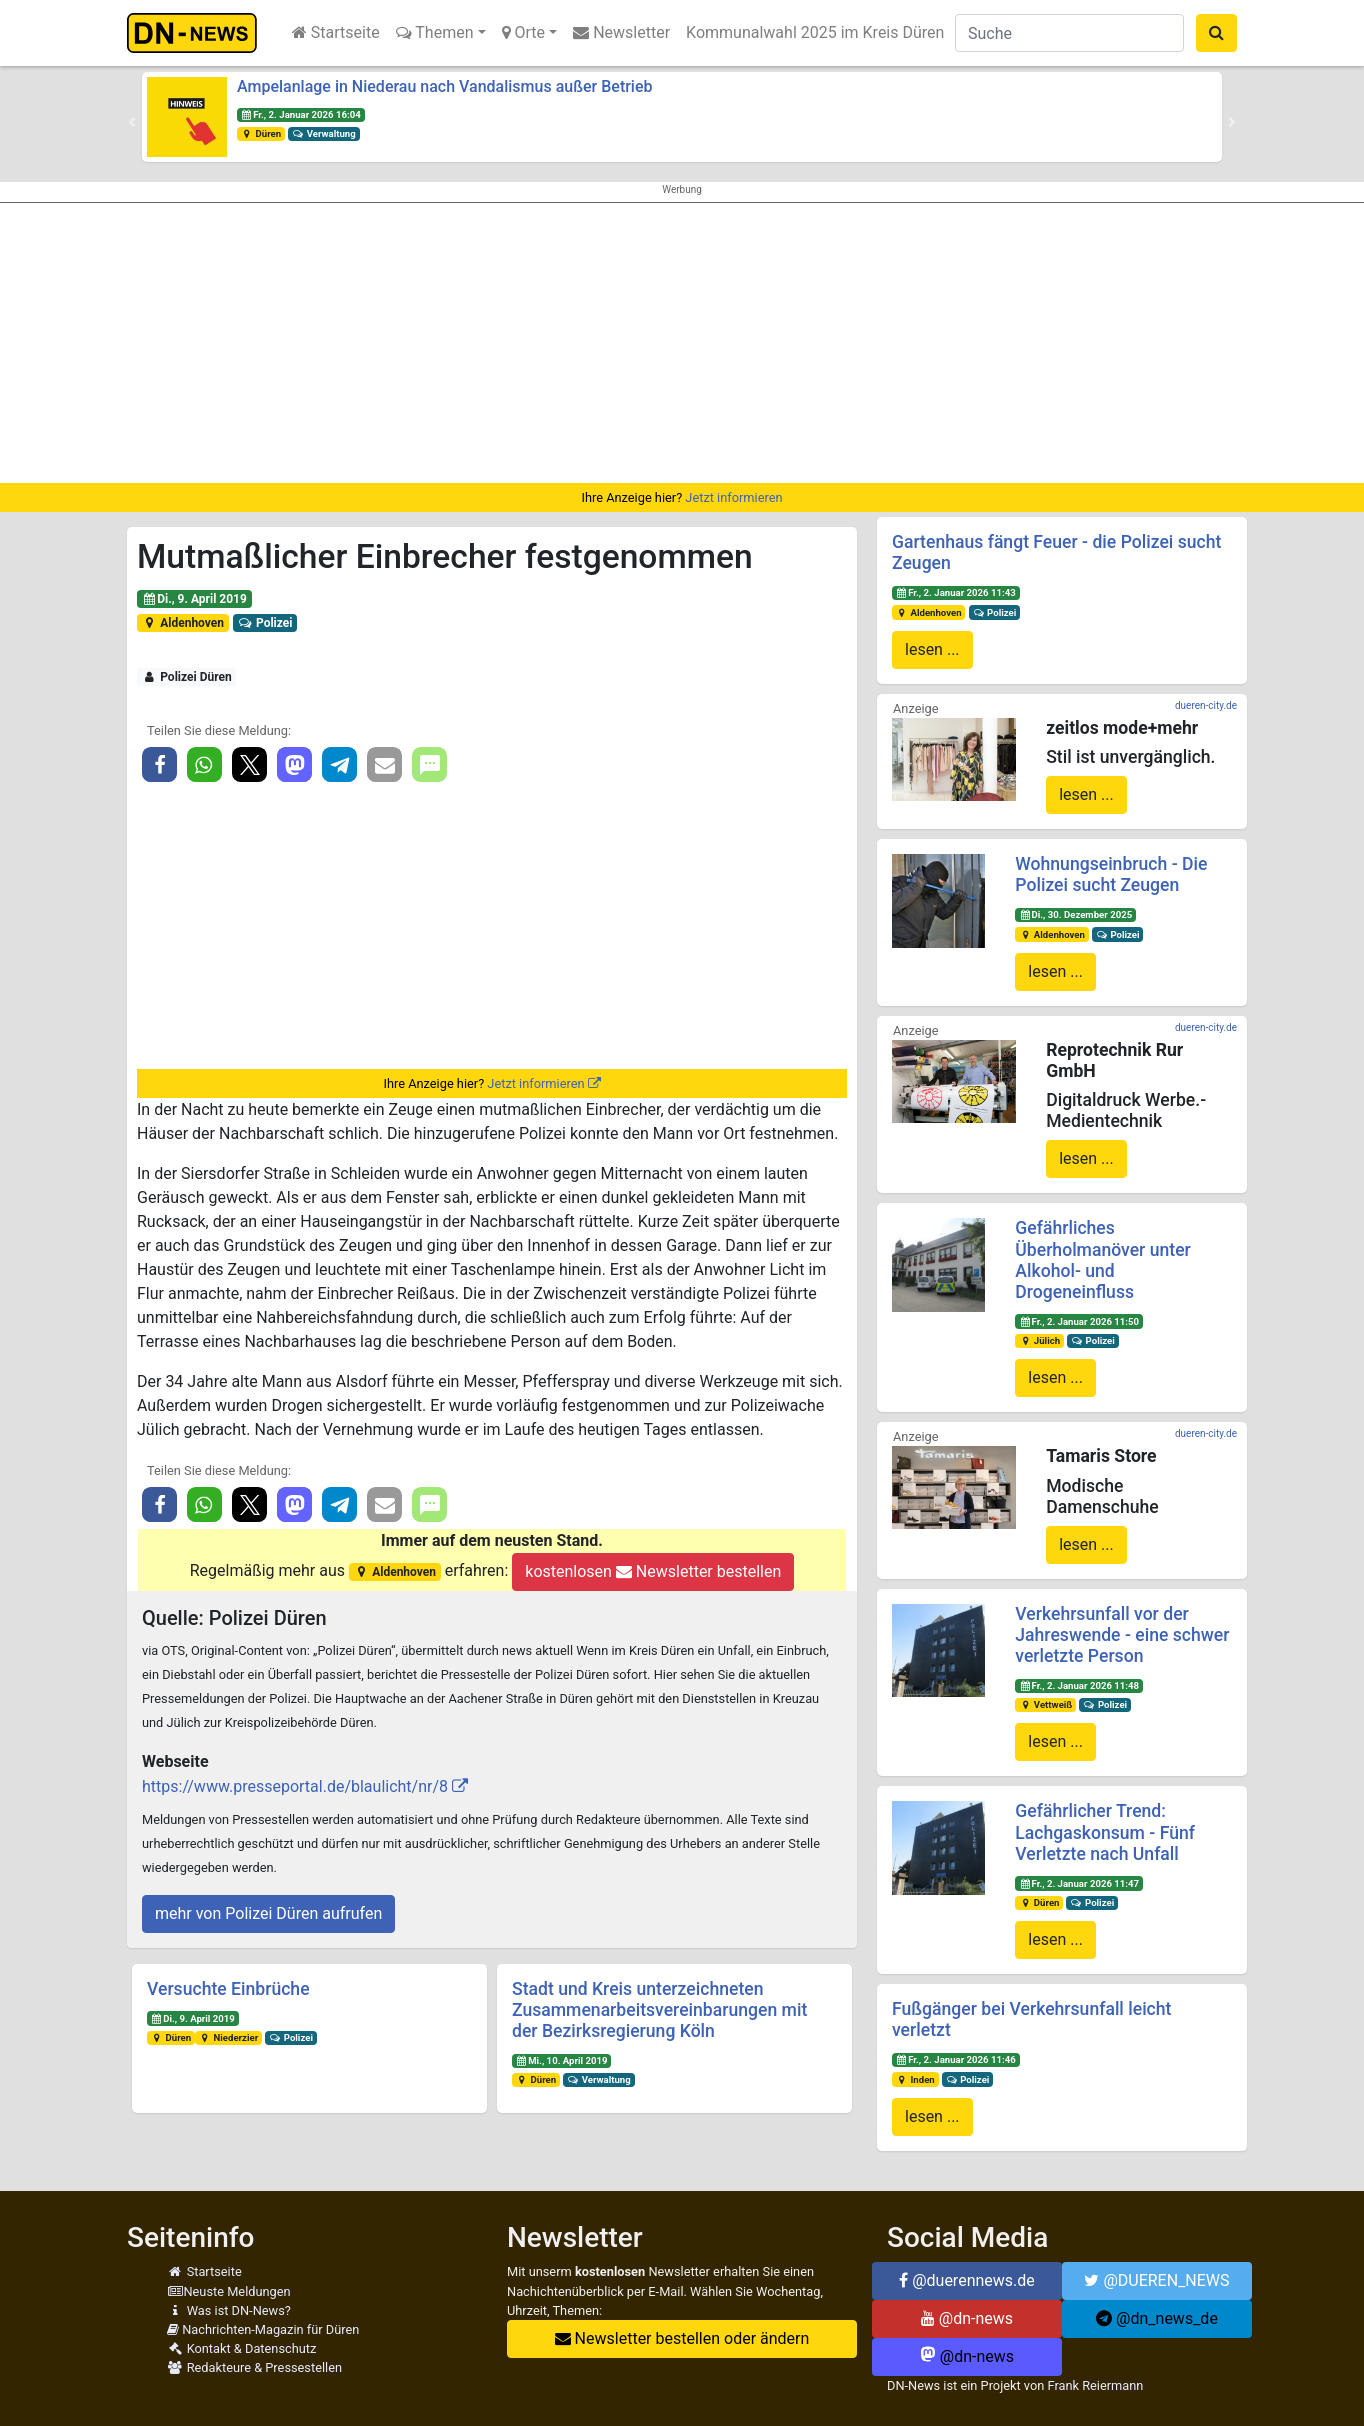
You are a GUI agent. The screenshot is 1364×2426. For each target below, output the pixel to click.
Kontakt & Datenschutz (241, 2348)
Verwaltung (324, 133)
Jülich (1039, 1340)
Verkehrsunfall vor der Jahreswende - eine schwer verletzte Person (1122, 1635)
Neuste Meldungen (229, 2291)
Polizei (265, 623)
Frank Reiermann (1096, 2385)
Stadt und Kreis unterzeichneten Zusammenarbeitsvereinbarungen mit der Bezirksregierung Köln (659, 2010)
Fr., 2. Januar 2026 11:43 (956, 592)
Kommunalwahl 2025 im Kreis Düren (815, 32)
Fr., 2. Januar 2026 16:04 (301, 114)
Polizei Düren (187, 677)
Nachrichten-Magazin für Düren (263, 2329)
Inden (915, 2079)
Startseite (336, 32)
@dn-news (967, 2318)
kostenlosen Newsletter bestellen (653, 1571)
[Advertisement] (682, 343)
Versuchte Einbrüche (228, 1989)
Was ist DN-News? (229, 2310)
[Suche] (1069, 33)
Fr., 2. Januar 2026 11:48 (1079, 1685)
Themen (435, 32)
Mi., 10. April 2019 (562, 2060)
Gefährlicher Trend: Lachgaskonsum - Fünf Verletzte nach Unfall (1105, 1832)
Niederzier (228, 2037)
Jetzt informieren (733, 497)
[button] (132, 122)
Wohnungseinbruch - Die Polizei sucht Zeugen (1111, 874)
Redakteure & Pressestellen (254, 2367)
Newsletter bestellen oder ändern (682, 2338)
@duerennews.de (967, 2280)
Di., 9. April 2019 (194, 599)
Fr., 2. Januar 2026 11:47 (1079, 1883)
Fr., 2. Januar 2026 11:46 (956, 2059)
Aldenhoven (183, 623)
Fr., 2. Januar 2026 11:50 (1079, 1321)
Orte (524, 32)
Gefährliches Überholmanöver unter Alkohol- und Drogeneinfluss (1102, 1259)
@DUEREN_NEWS (1156, 2280)
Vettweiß (1045, 1704)
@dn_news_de (1157, 2318)
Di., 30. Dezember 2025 (1075, 914)
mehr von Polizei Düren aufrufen (268, 1913)
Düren (261, 133)
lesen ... (932, 649)
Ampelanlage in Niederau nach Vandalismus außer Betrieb (445, 86)
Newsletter (621, 32)
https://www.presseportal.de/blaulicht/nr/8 (295, 1786)
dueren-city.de (1206, 705)
